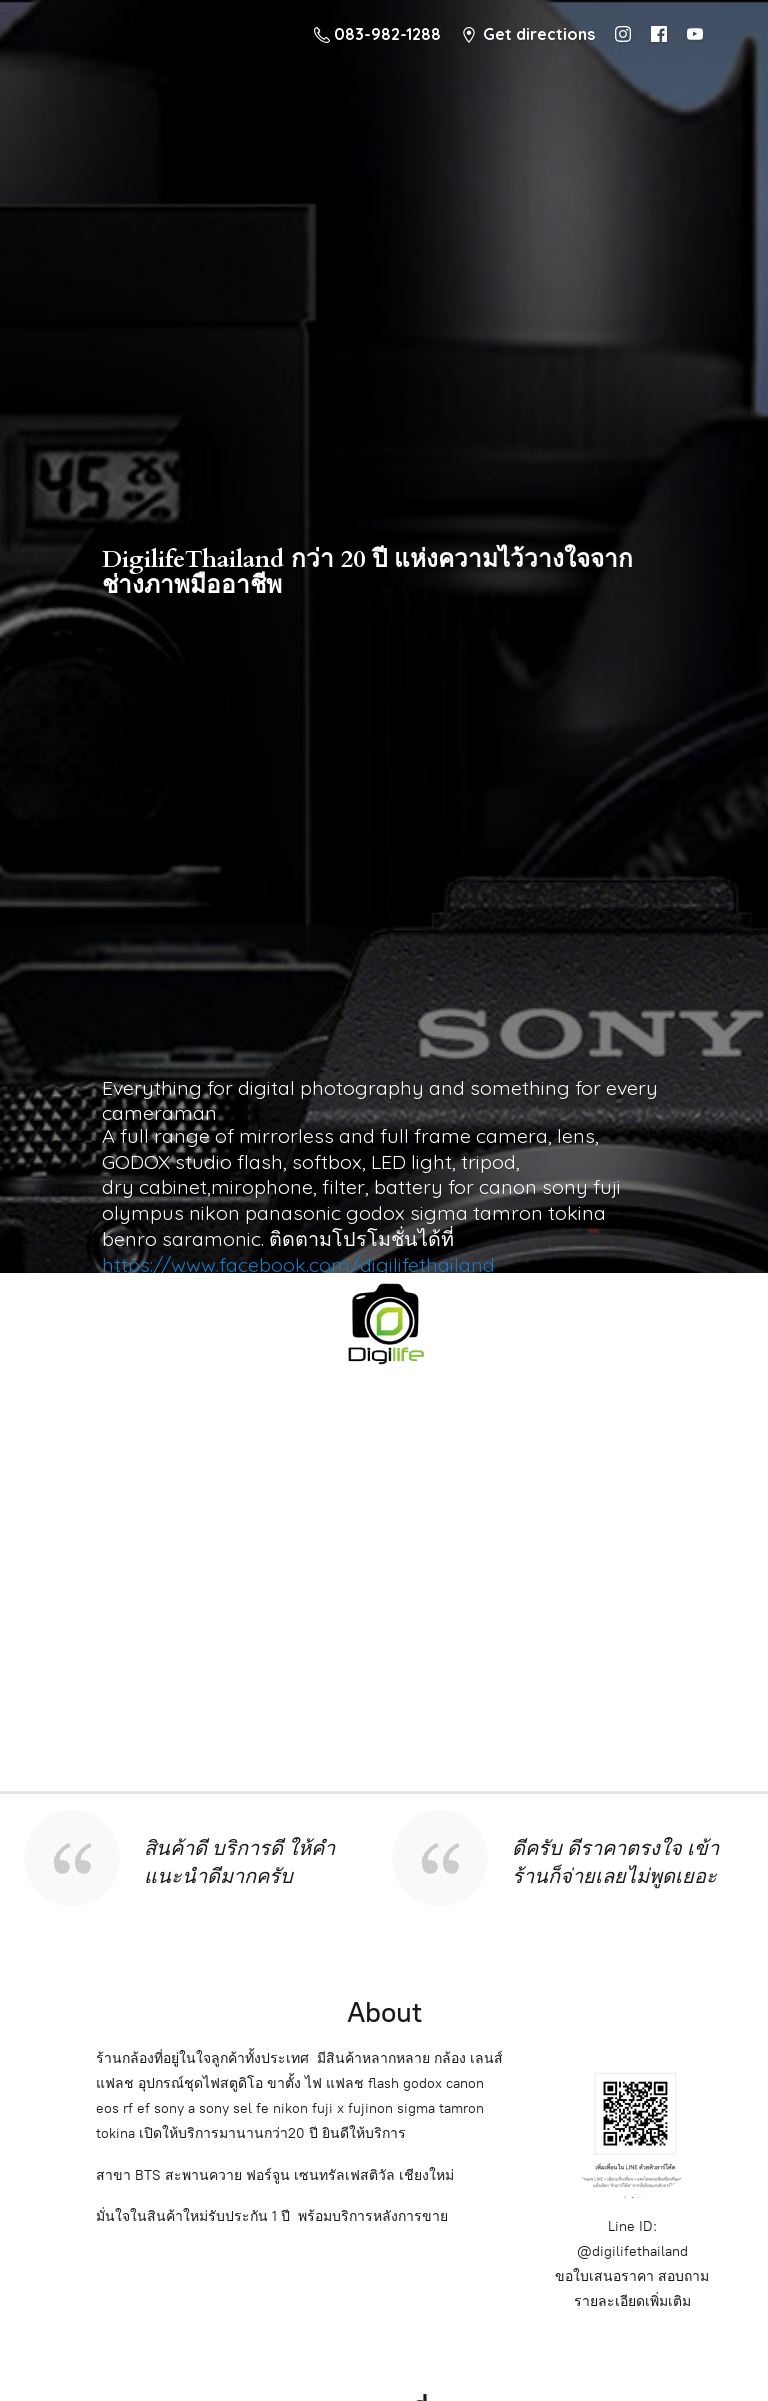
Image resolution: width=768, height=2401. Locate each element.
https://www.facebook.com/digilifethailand (298, 1264)
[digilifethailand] (384, 1321)
